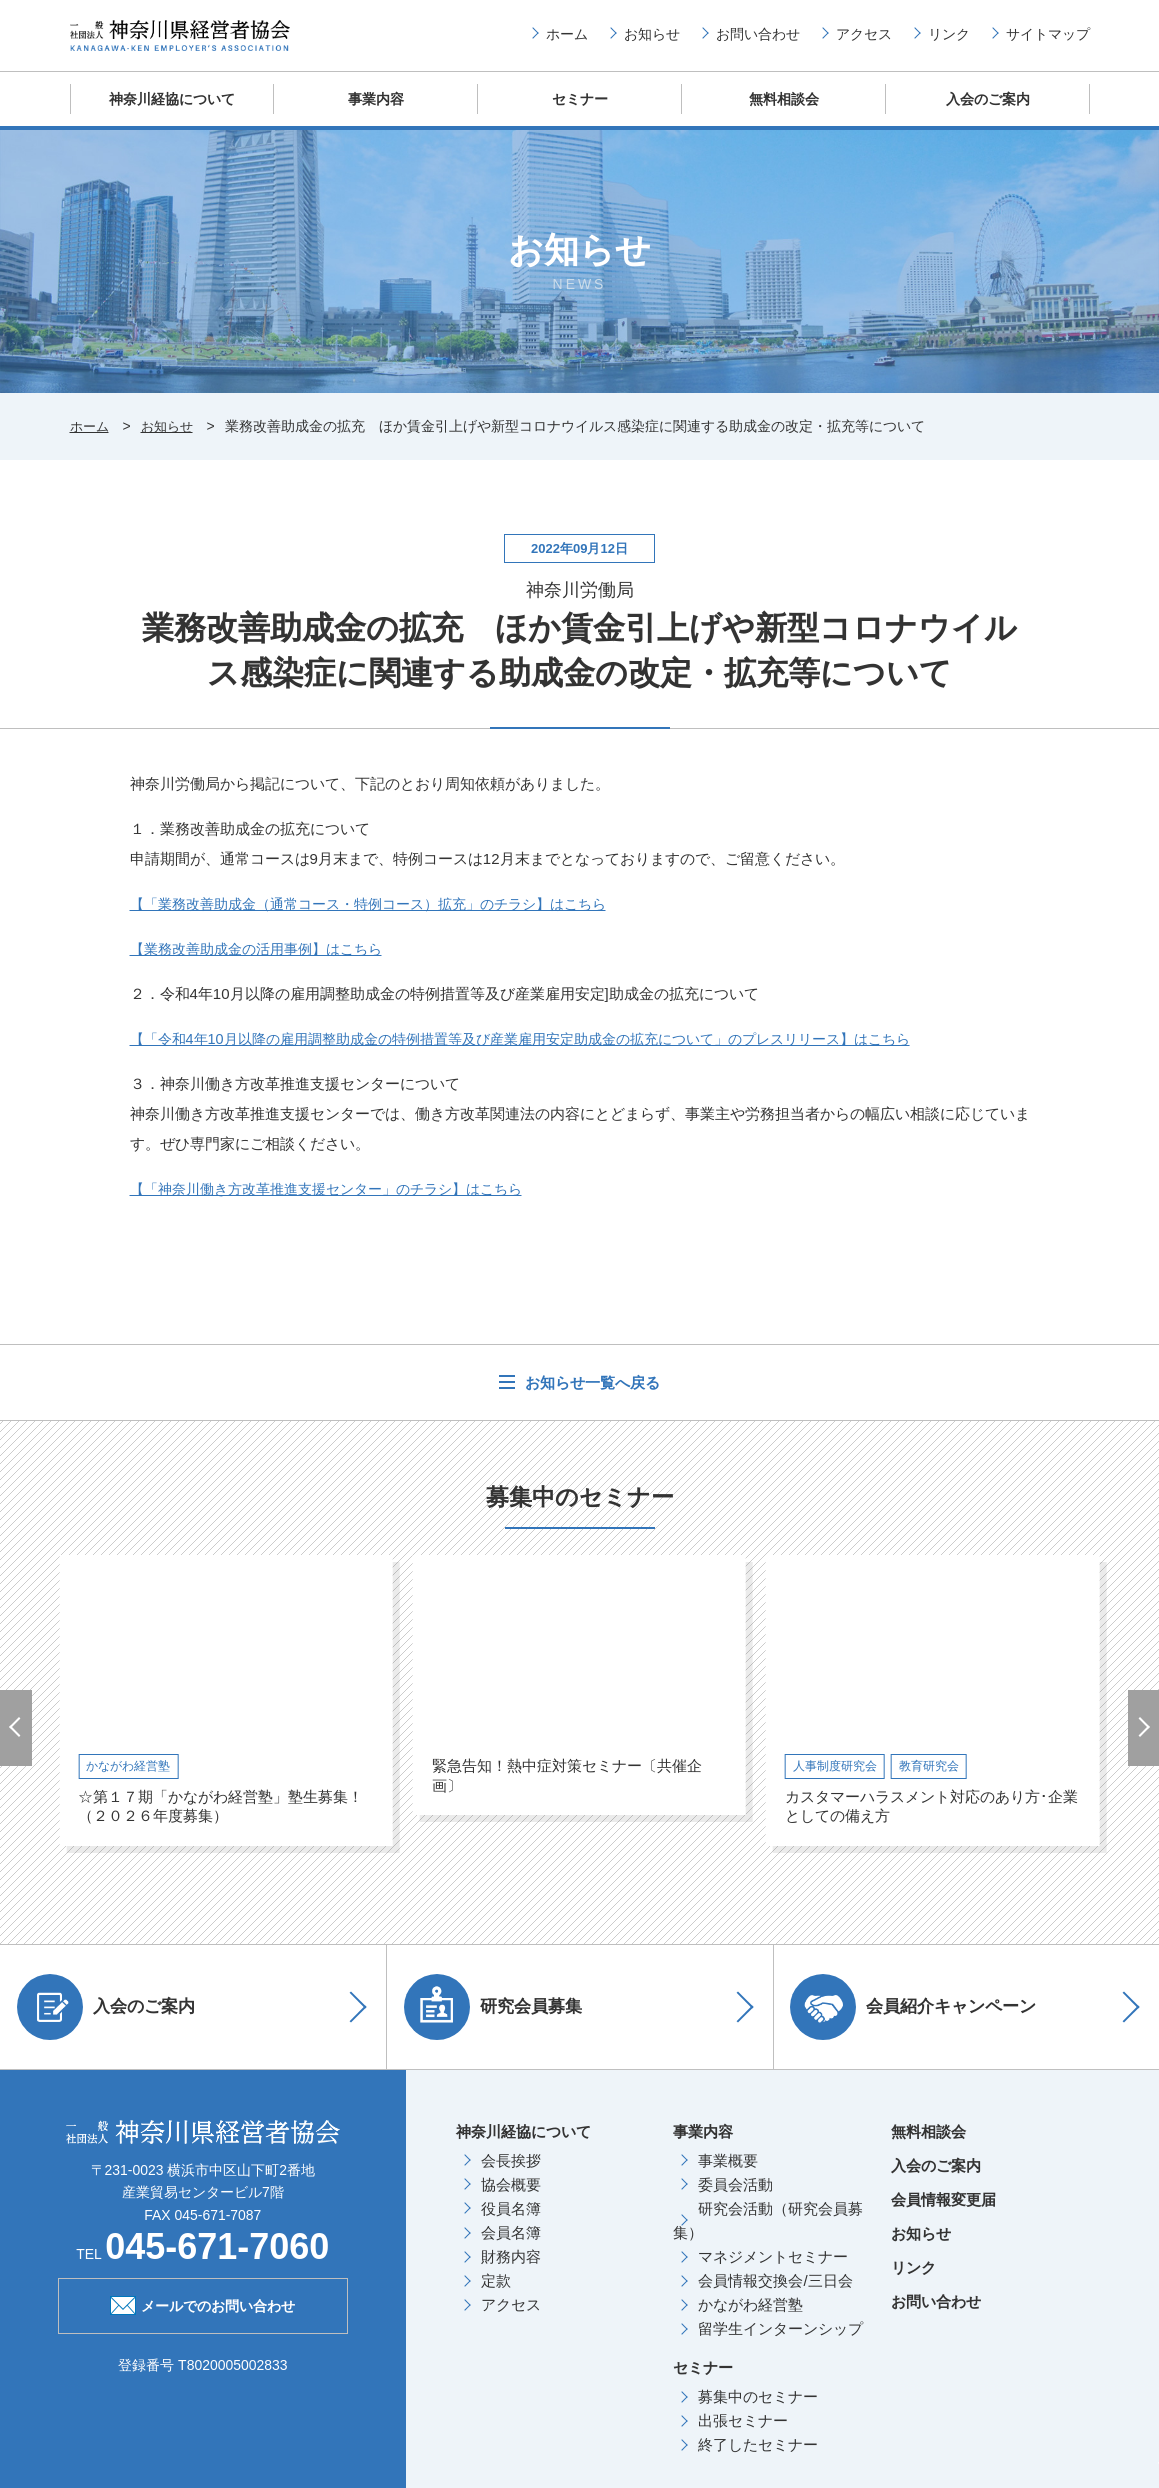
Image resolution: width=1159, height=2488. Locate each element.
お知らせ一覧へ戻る (589, 1397)
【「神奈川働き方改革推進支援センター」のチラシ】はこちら (340, 1203)
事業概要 (728, 2175)
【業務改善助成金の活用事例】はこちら (265, 963)
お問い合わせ (758, 41)
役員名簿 (511, 2223)
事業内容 (376, 114)
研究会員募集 (501, 2022)
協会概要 (511, 2199)
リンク (949, 41)
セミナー (580, 114)
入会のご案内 (988, 114)
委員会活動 (735, 2199)
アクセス (864, 41)
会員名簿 (511, 2247)
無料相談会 (783, 114)
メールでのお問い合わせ (202, 2319)
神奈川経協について (171, 114)
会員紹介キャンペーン (922, 2022)
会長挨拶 (511, 2175)
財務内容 (511, 2271)
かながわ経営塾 (750, 2319)
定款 (496, 2295)
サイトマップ (1048, 41)
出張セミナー (743, 2435)
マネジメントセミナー (773, 2271)
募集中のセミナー (758, 2411)
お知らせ (652, 41)
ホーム (567, 41)
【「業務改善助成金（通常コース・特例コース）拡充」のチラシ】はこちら (385, 918)
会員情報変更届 (943, 2214)
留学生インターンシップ (780, 2343)
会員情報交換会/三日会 (775, 2295)
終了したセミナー (758, 2459)
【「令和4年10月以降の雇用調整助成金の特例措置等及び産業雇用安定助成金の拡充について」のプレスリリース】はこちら (547, 1053)
